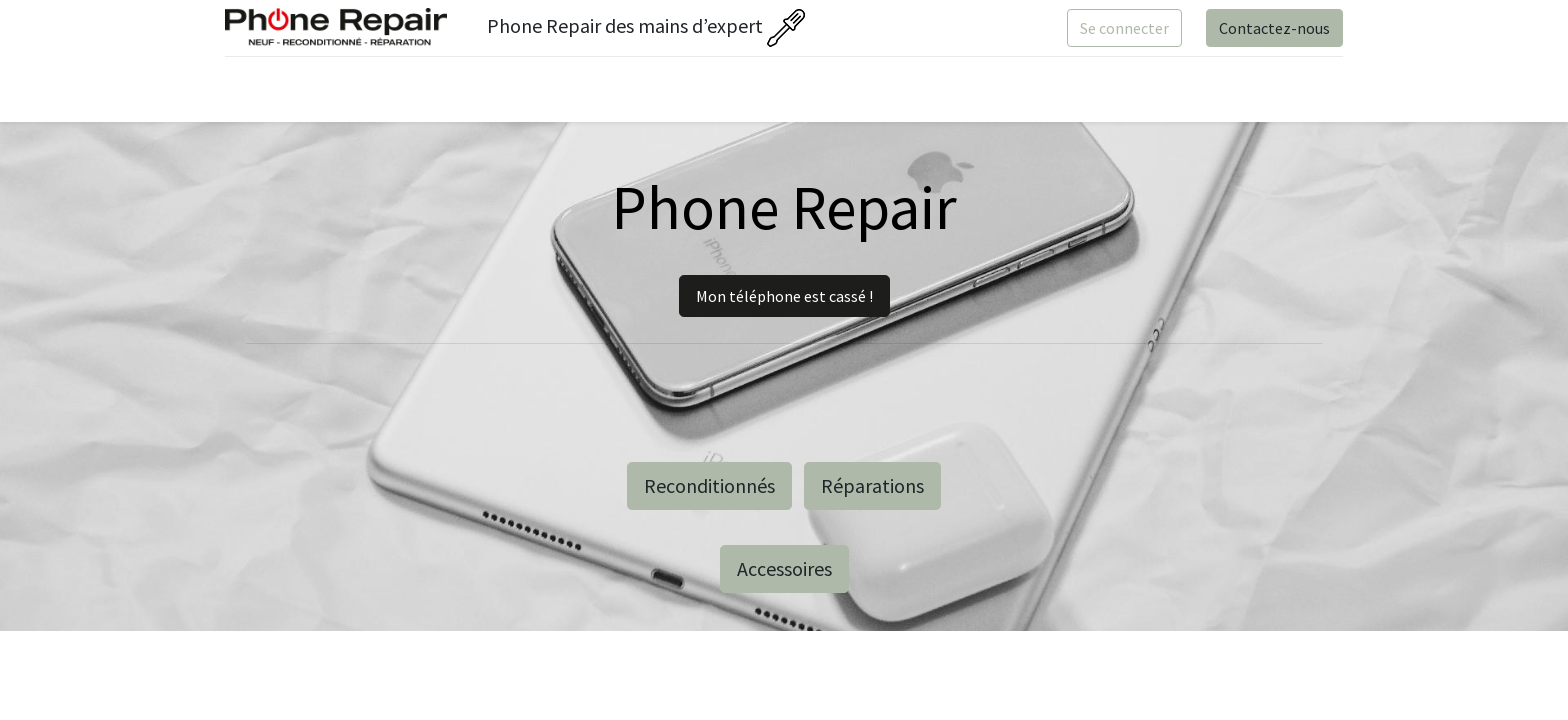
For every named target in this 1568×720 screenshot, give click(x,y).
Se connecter (1120, 28)
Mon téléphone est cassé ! (784, 296)
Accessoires (784, 568)
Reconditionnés (709, 485)
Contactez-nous (1270, 28)
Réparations (872, 485)
